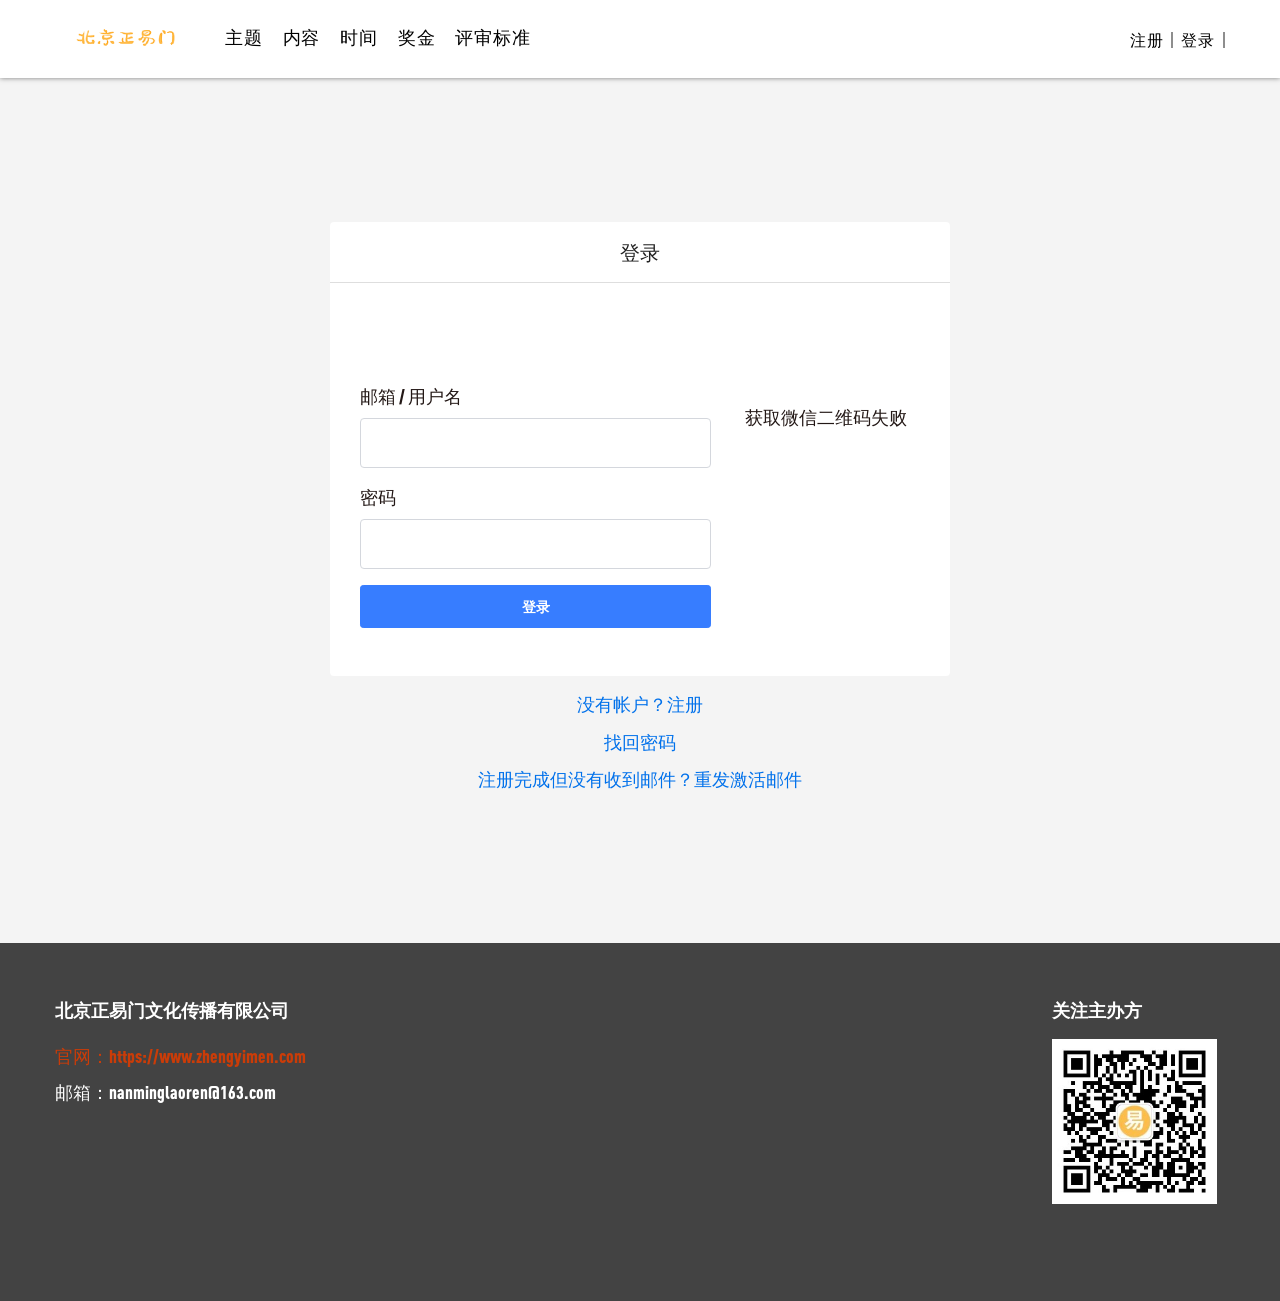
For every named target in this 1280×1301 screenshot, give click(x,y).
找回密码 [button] (640, 741)
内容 (302, 37)
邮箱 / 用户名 (411, 396)
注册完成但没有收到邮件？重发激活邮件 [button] (640, 778)
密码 (378, 497)
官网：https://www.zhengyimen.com (180, 1053)
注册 (1147, 40)
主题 (244, 37)
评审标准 (492, 37)
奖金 (417, 37)
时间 (359, 37)
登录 (1198, 40)
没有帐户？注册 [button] (640, 704)
